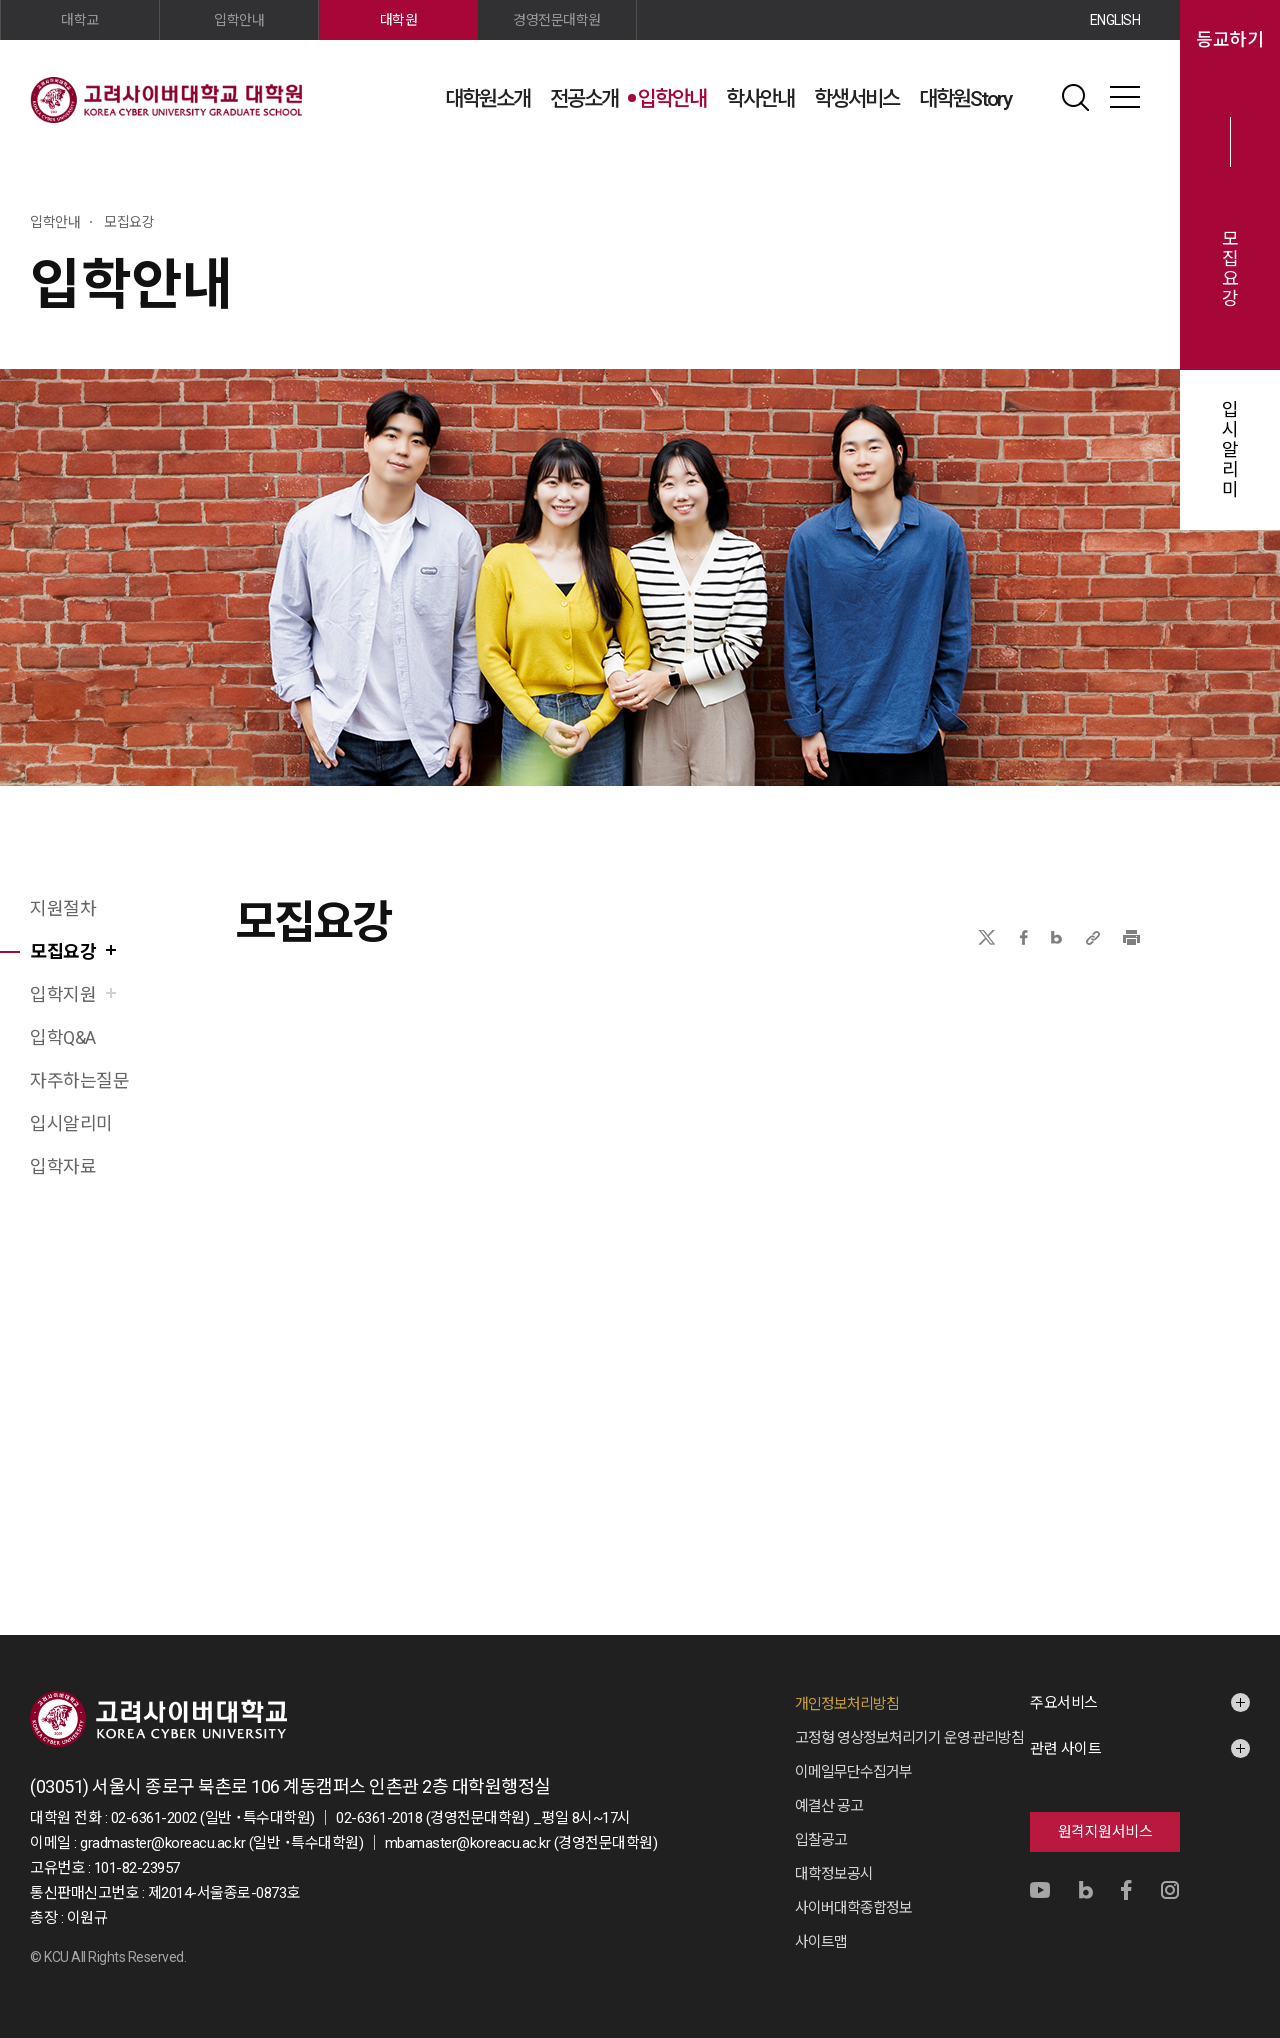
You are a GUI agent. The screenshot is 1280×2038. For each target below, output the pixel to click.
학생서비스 (856, 99)
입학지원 (63, 994)
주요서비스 (1064, 1703)
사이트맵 (1125, 97)
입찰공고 (821, 1840)
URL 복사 (1093, 937)
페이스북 (1024, 937)
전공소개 (584, 99)
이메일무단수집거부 (853, 1772)
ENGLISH (1115, 20)
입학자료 (63, 1166)
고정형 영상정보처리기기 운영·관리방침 (909, 1738)
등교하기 (1230, 40)
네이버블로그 (1056, 937)
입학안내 (672, 99)
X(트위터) (986, 937)
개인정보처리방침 (847, 1704)
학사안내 (760, 99)
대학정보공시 (834, 1874)
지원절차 (63, 908)
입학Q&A (63, 1037)
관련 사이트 (1065, 1749)
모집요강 (1230, 269)
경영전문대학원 (557, 20)
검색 (1075, 97)
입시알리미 (1230, 450)
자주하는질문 (79, 1080)
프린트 (1131, 937)
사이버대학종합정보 (853, 1908)
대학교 (80, 20)
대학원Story (965, 99)
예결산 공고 (829, 1806)
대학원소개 (487, 99)
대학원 (399, 20)
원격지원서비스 (1105, 1832)
